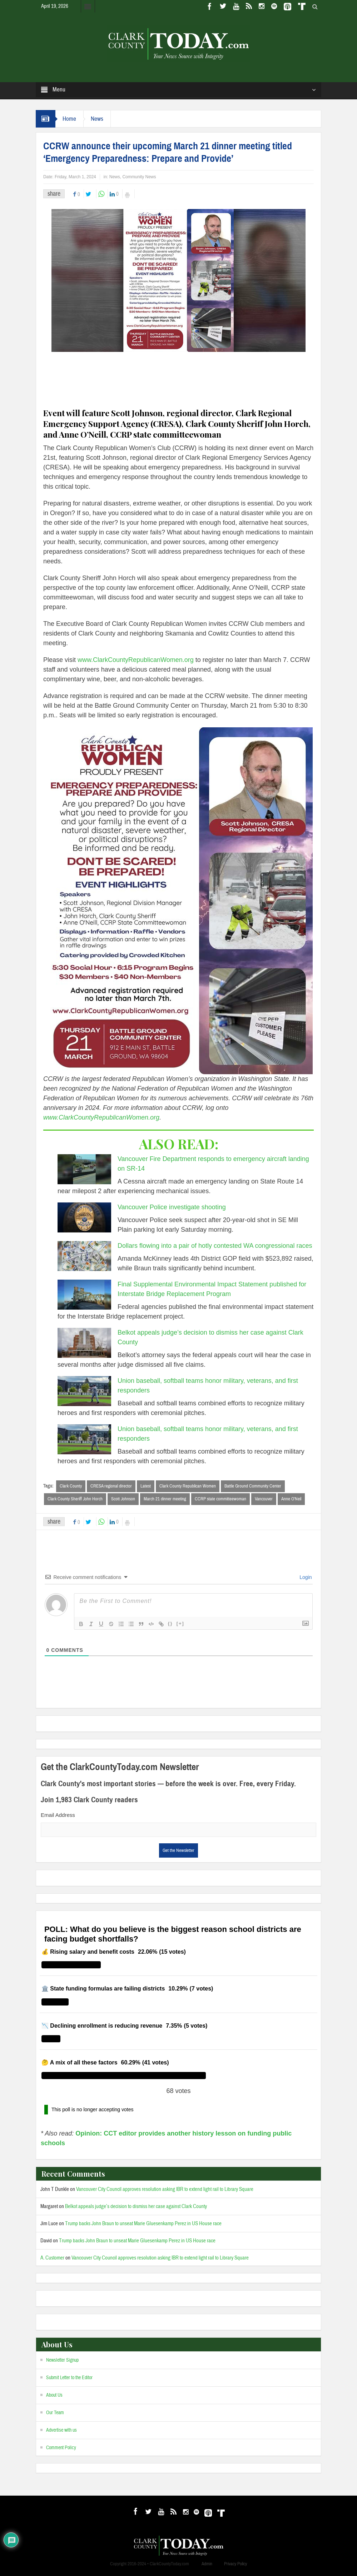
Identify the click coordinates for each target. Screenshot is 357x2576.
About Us (54, 2395)
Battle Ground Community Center (252, 1486)
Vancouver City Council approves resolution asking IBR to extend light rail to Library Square (164, 2189)
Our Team (55, 2413)
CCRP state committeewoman (220, 1499)
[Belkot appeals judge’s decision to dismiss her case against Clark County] (84, 1343)
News (97, 119)
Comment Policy (61, 2448)
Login (305, 1577)
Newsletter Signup (62, 2360)
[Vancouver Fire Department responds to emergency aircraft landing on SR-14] (84, 1169)
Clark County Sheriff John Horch (75, 1499)
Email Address (58, 1815)
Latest (145, 1486)
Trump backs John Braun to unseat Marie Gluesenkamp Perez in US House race (143, 2223)
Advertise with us (61, 2430)
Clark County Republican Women (187, 1486)
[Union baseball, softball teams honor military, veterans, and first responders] (84, 1391)
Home (69, 119)
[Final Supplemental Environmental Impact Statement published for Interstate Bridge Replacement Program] (84, 1295)
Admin (207, 2564)
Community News (139, 176)
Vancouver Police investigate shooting (172, 1207)
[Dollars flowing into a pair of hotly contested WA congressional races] (84, 1256)
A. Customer (52, 2257)
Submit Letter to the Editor (69, 2378)
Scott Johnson (123, 1499)
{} (170, 1623)
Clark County (71, 1486)
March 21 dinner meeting (165, 1499)
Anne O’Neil (291, 1499)
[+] (180, 1623)
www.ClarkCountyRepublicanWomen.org (136, 659)
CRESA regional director (111, 1486)
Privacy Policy (235, 2564)
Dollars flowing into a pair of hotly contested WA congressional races (215, 1245)
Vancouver (264, 1499)
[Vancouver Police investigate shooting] (84, 1217)
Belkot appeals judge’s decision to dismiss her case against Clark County (136, 2206)
